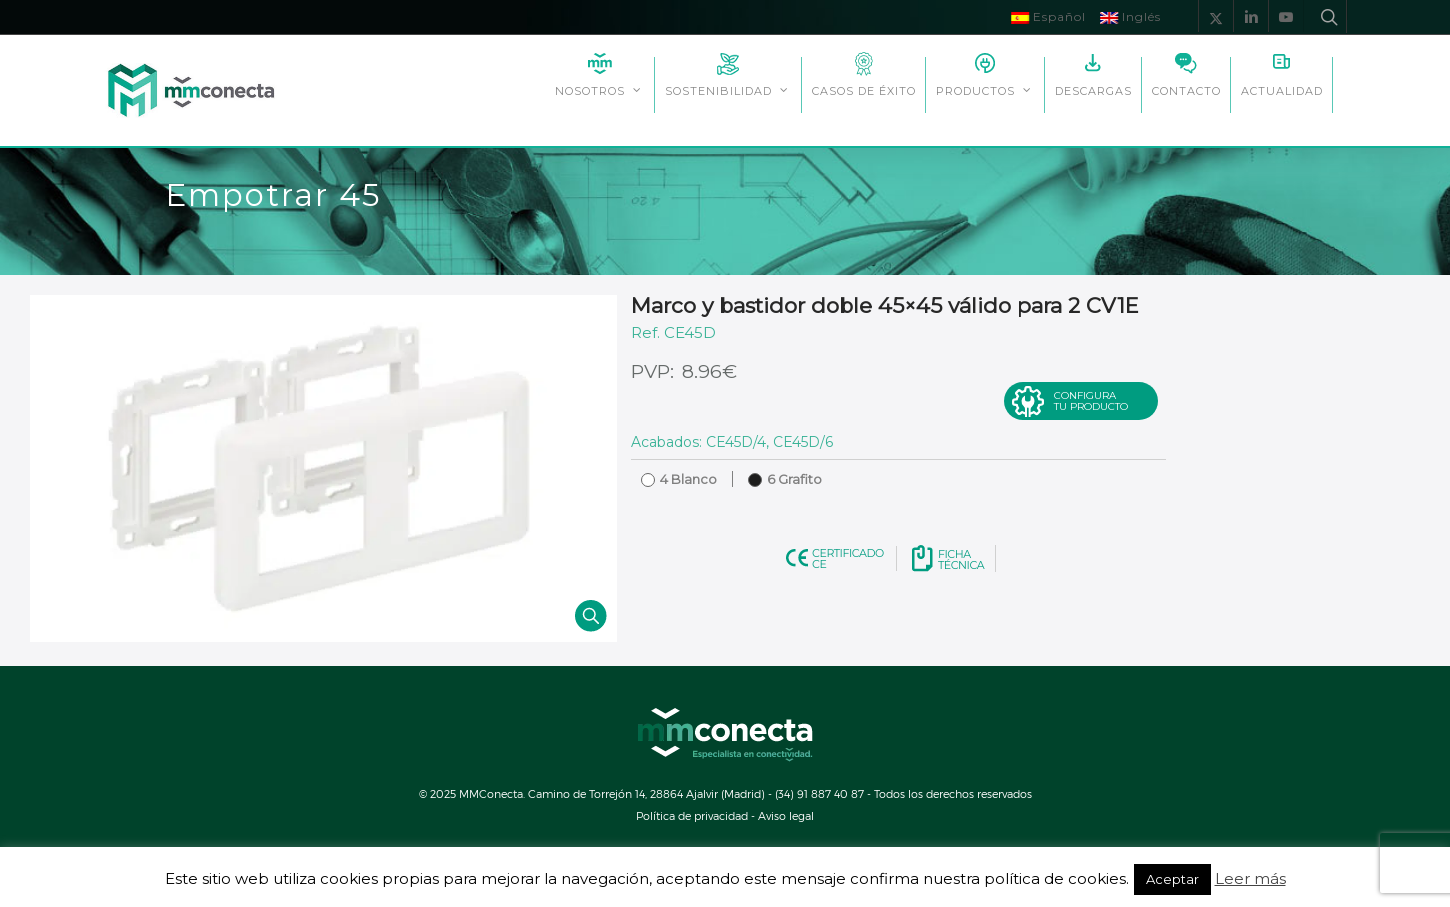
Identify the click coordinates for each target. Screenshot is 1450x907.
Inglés (1130, 16)
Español (1048, 16)
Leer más (1250, 878)
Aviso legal (786, 815)
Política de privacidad (692, 815)
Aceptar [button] (1172, 879)
